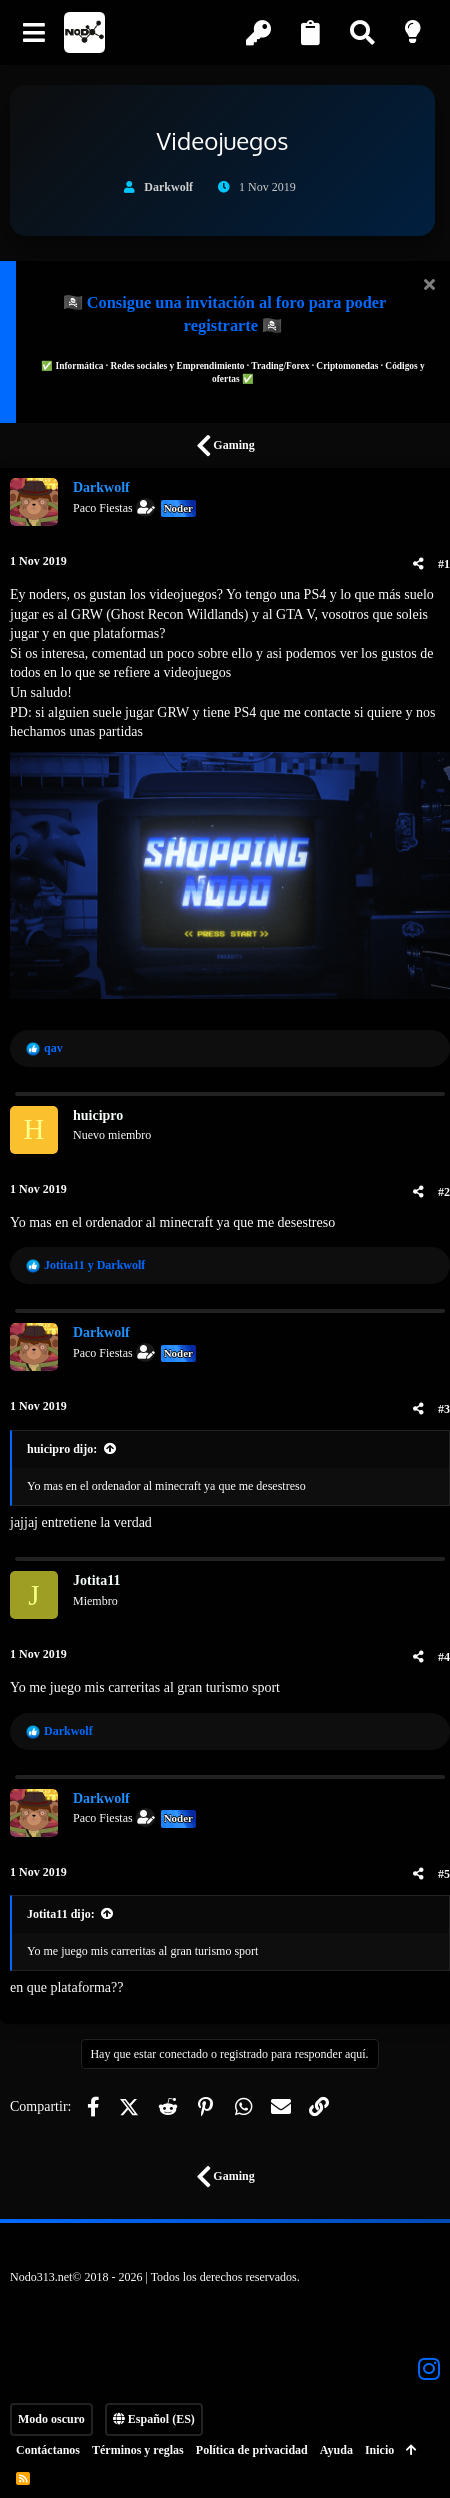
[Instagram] (429, 2369)
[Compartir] (418, 564)
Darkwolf (168, 187)
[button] (34, 32)
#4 (444, 1657)
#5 (444, 1874)
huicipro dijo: (62, 1449)
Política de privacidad (252, 2450)
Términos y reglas (138, 2450)
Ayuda (336, 2450)
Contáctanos (48, 2450)
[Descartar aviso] (426, 286)
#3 (444, 1409)
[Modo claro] (415, 32)
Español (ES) (154, 2419)
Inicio (379, 2450)
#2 (444, 1192)
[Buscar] (364, 32)
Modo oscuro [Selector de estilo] (51, 2419)
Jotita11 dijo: (61, 1914)
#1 (444, 564)
